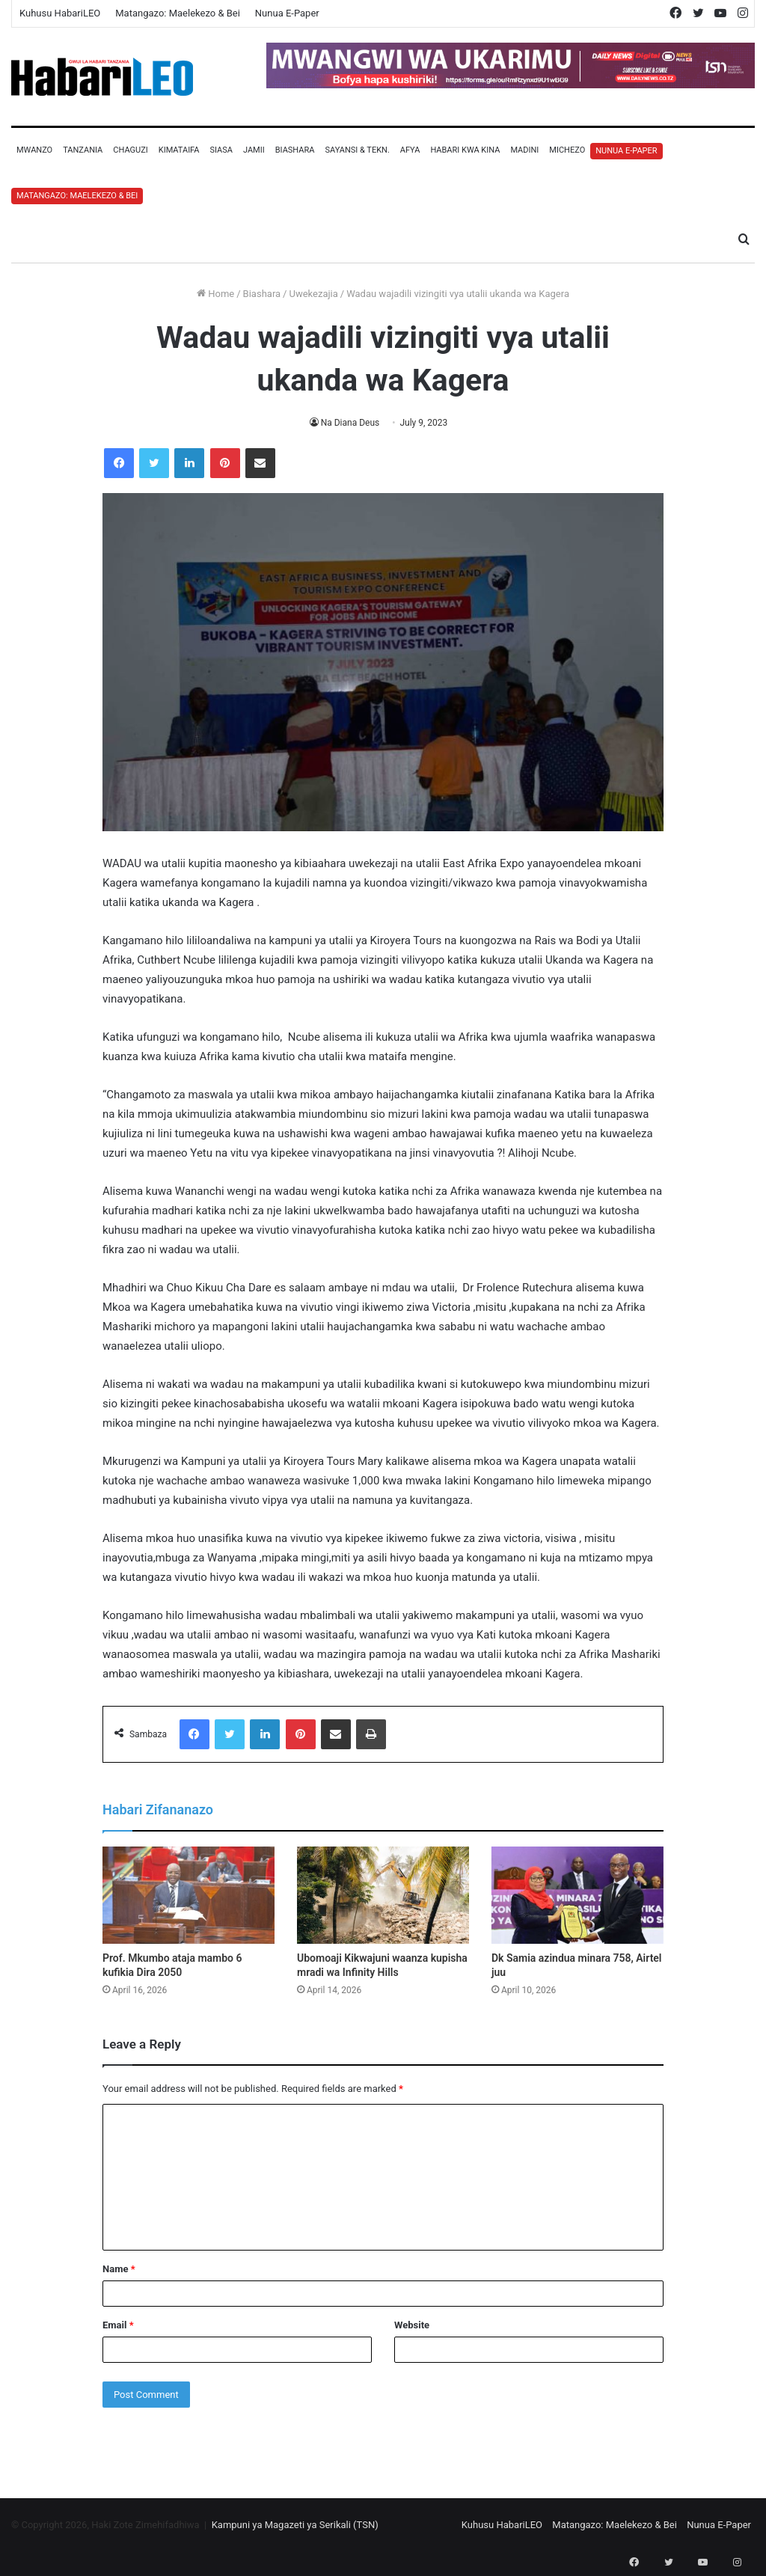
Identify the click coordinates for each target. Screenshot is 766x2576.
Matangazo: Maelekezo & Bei (177, 13)
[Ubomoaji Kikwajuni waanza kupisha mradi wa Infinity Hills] (383, 1895)
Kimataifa (179, 150)
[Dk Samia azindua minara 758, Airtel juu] (577, 1895)
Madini (524, 150)
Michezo (567, 150)
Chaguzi (130, 150)
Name (118, 2268)
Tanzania (82, 150)
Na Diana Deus (350, 422)
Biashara (295, 150)
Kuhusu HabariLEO (59, 13)
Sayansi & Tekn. (357, 150)
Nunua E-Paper (287, 13)
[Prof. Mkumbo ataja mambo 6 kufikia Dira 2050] (188, 1895)
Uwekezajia (313, 293)
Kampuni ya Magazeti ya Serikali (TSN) (295, 2524)
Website (411, 2325)
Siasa (221, 150)
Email (118, 2325)
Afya (410, 150)
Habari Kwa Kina (465, 150)
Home (215, 293)
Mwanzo (34, 150)
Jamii (254, 150)
